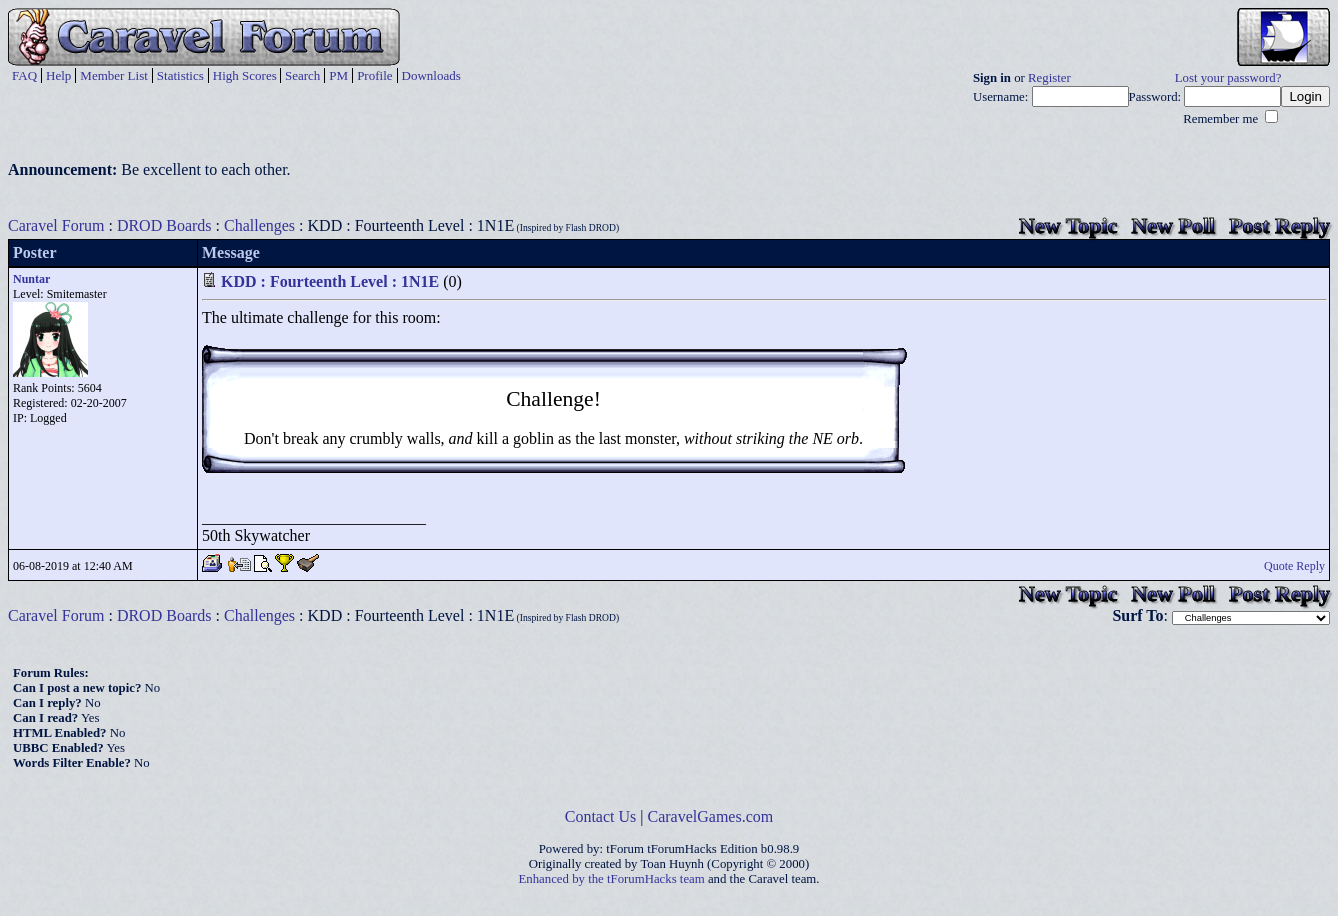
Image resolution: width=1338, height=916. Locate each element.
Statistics (180, 75)
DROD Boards (164, 225)
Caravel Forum (56, 225)
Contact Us (601, 816)
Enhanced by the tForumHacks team (612, 879)
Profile (374, 75)
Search (302, 75)
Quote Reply (1294, 566)
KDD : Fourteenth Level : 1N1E (330, 281)
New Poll (1173, 225)
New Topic (1068, 225)
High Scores (245, 75)
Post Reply (1279, 225)
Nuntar (31, 279)
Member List (114, 75)
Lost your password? (1228, 78)
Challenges (259, 225)
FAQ (24, 75)
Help (58, 75)
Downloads (431, 75)
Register (1049, 78)
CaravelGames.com (711, 816)
